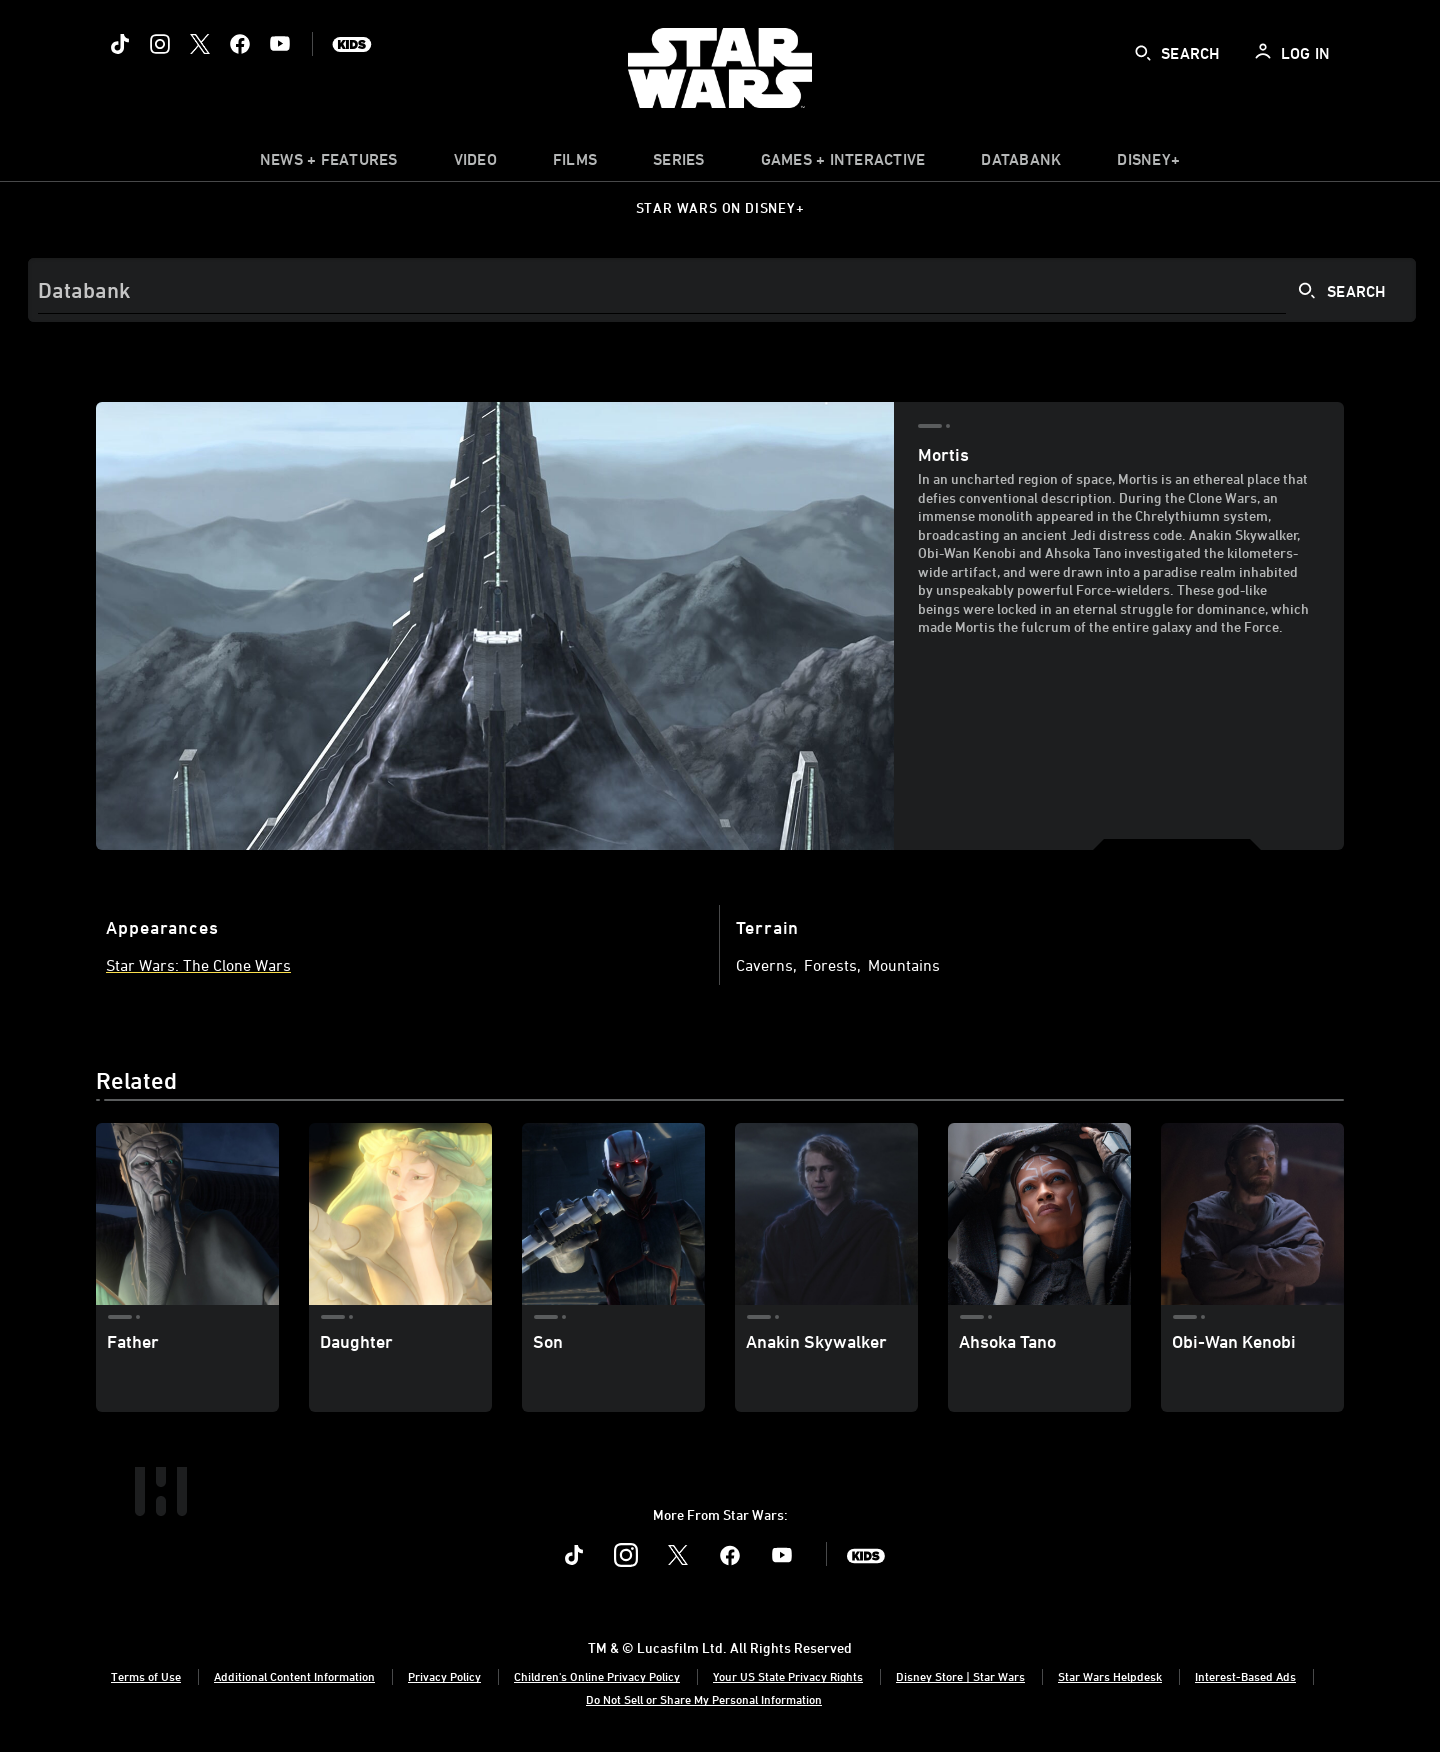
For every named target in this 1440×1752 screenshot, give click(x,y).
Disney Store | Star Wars (960, 1676)
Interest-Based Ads (1245, 1676)
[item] (329, 164)
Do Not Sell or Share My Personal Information (704, 1699)
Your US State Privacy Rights (788, 1676)
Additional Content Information (294, 1676)
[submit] (1143, 53)
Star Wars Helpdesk (1110, 1676)
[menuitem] (475, 164)
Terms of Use (146, 1676)
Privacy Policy (444, 1676)
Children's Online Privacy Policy (597, 1676)
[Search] (722, 290)
